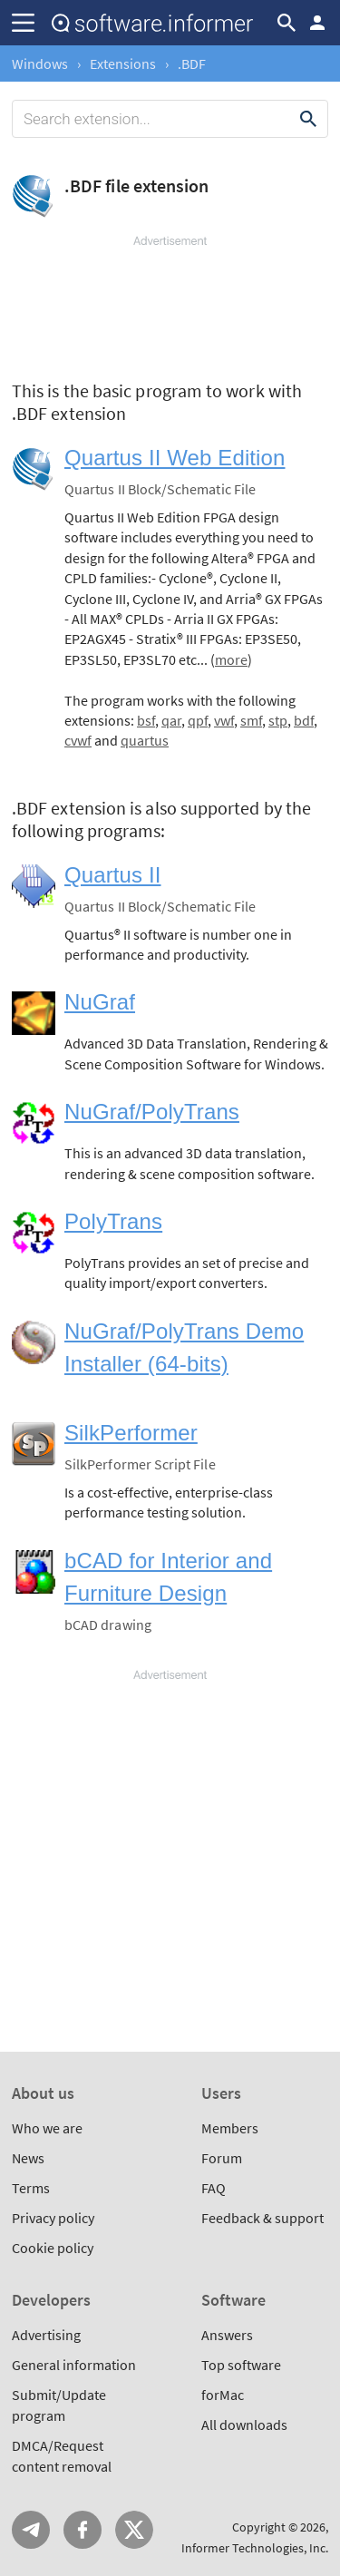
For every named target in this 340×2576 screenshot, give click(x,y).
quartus (145, 740)
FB (82, 2530)
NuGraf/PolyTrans (151, 1111)
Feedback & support (262, 2218)
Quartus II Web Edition (174, 457)
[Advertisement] (170, 303)
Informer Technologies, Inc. (254, 2548)
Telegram (31, 2530)
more (231, 659)
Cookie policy (52, 2248)
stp (277, 720)
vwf (224, 720)
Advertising (46, 2335)
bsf (146, 720)
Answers (227, 2335)
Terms (31, 2188)
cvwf (78, 740)
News (28, 2158)
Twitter (134, 2530)
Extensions (123, 63)
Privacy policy (53, 2218)
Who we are (47, 2128)
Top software (241, 2365)
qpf (198, 720)
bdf (304, 720)
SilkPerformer (131, 1432)
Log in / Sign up (317, 23)
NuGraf (99, 1002)
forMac (222, 2395)
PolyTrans (113, 1221)
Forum (221, 2158)
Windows (40, 63)
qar (171, 720)
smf (251, 720)
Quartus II (112, 875)
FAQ (213, 2188)
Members (229, 2128)
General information (74, 2365)
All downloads (244, 2424)
